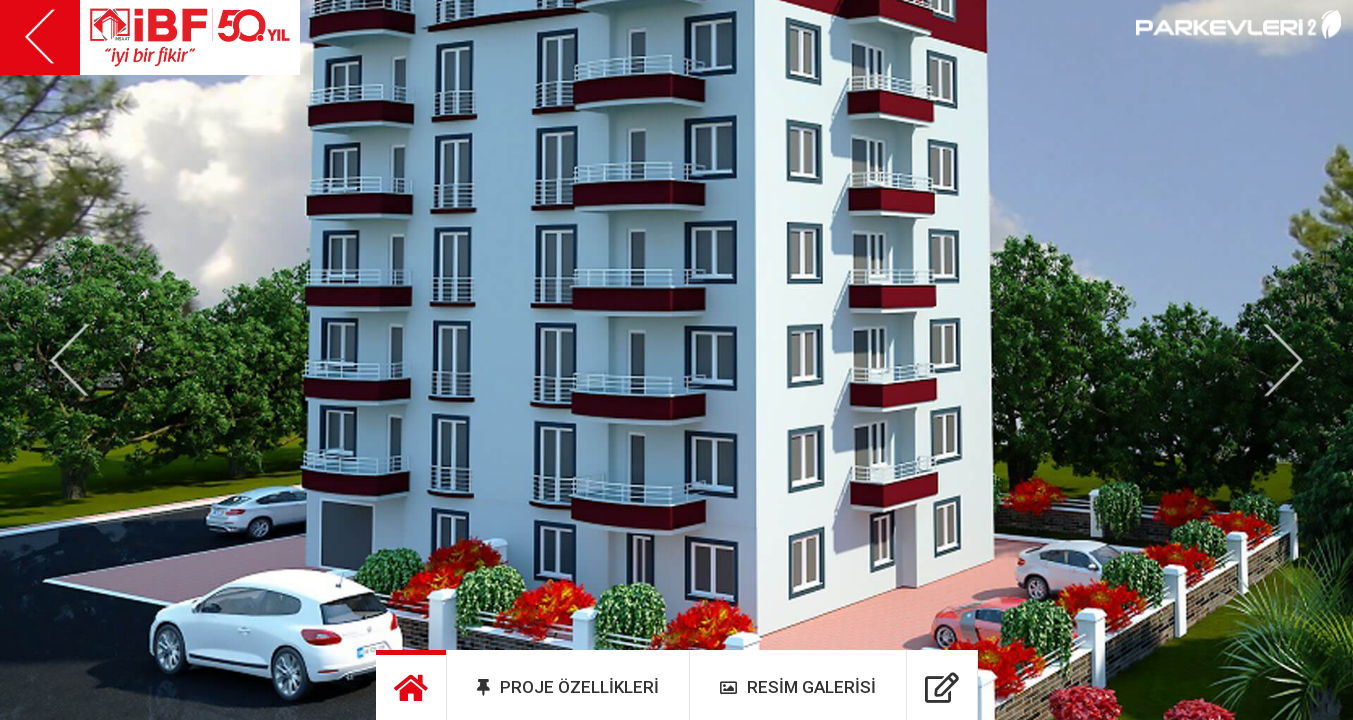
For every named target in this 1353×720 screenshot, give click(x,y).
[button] (70, 360)
